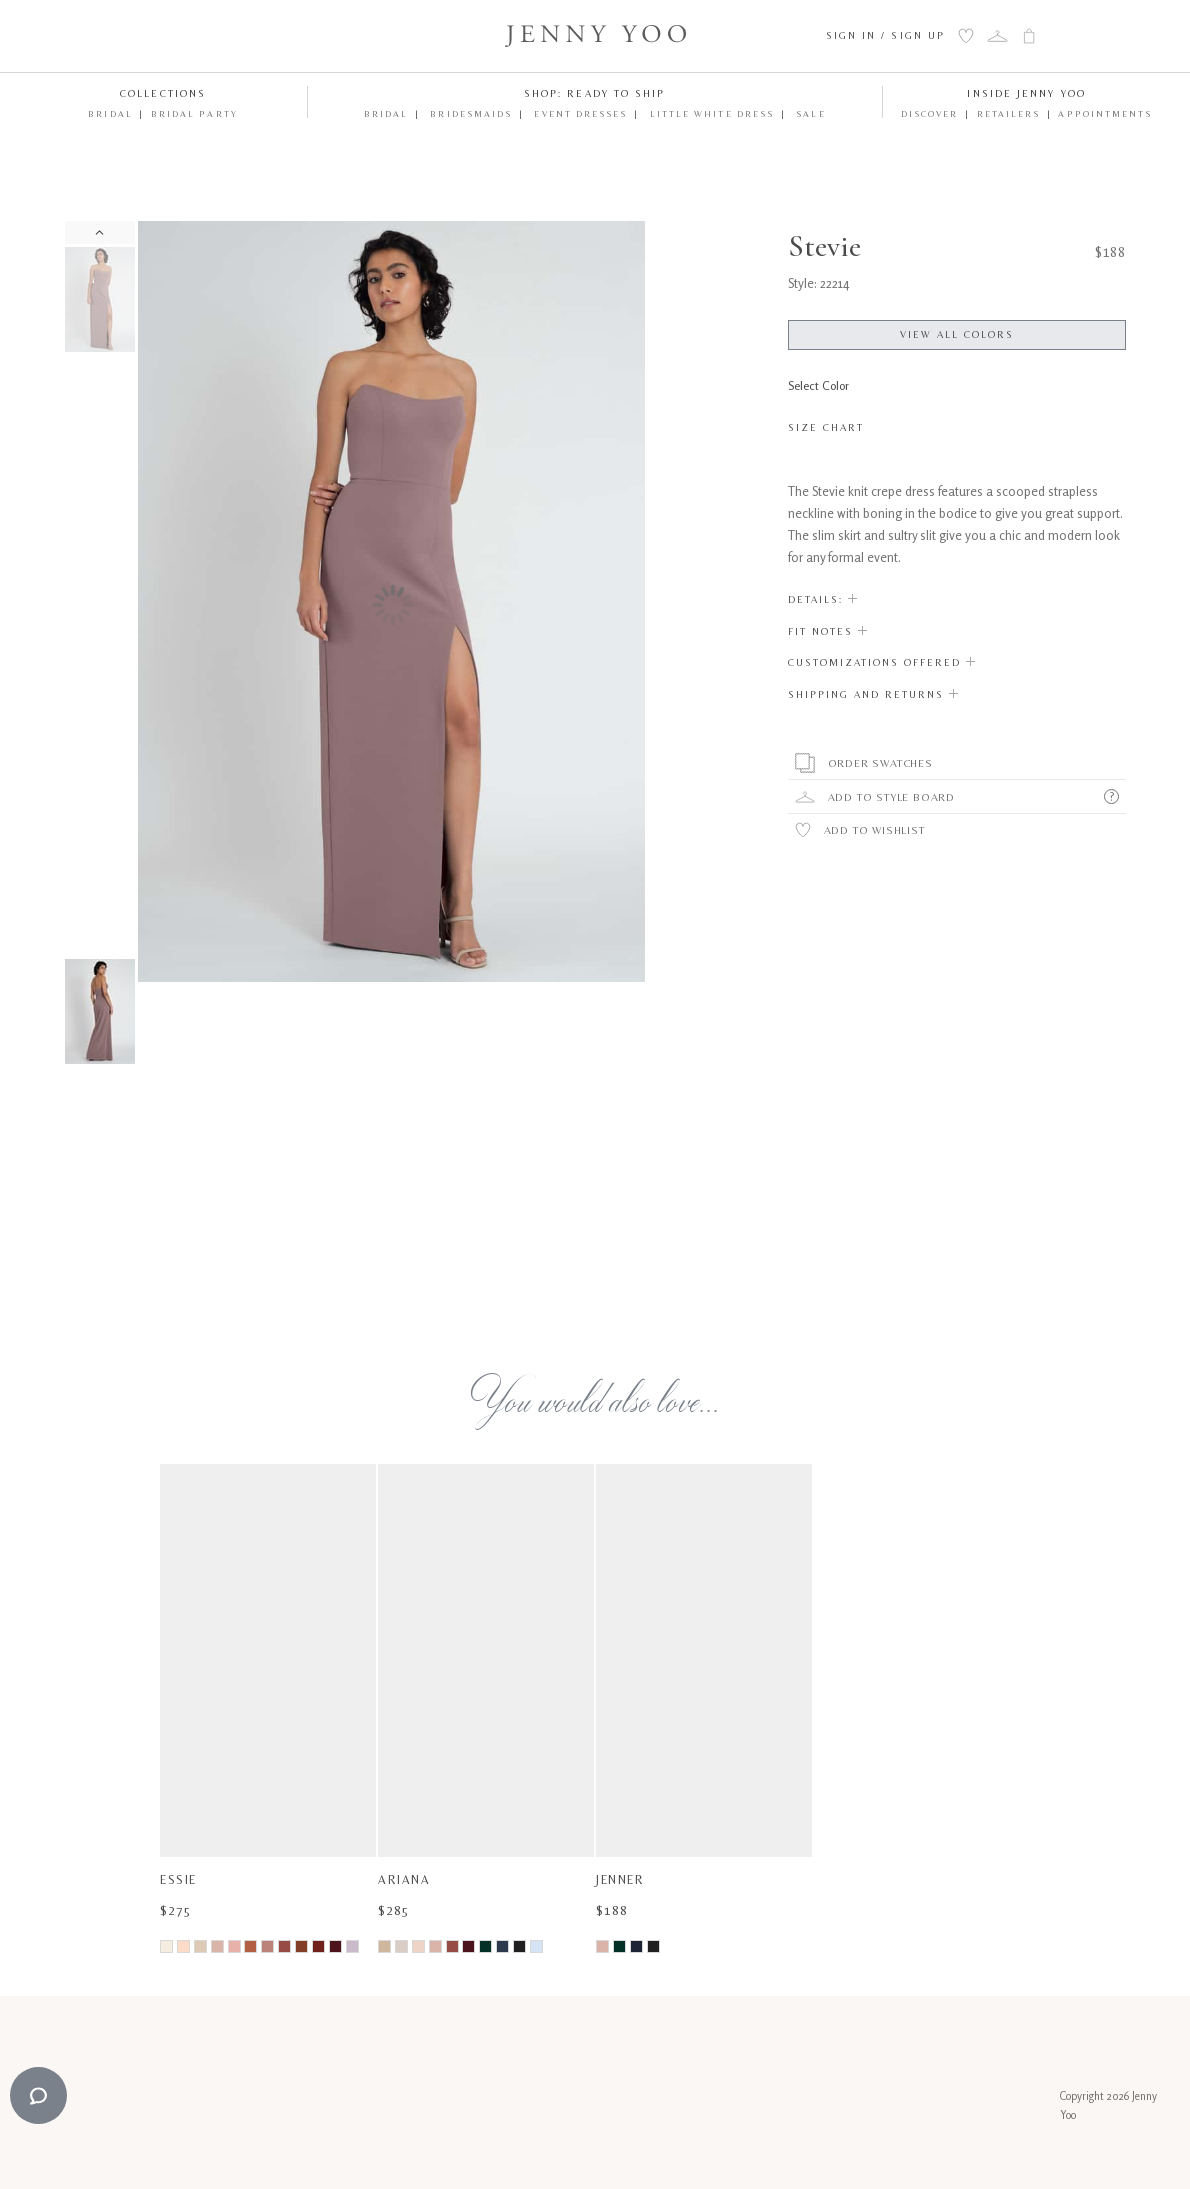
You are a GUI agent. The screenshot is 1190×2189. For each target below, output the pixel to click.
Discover (930, 114)
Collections (163, 93)
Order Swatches (880, 763)
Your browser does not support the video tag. (392, 1142)
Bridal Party (194, 114)
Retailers (1009, 114)
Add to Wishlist (874, 830)
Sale (808, 114)
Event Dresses (578, 114)
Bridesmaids (469, 114)
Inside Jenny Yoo (1026, 93)
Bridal (110, 114)
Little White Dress (710, 114)
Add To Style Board (891, 797)
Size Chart (826, 427)
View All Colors (957, 334)
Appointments (1105, 114)
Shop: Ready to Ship (595, 93)
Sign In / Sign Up (885, 35)
